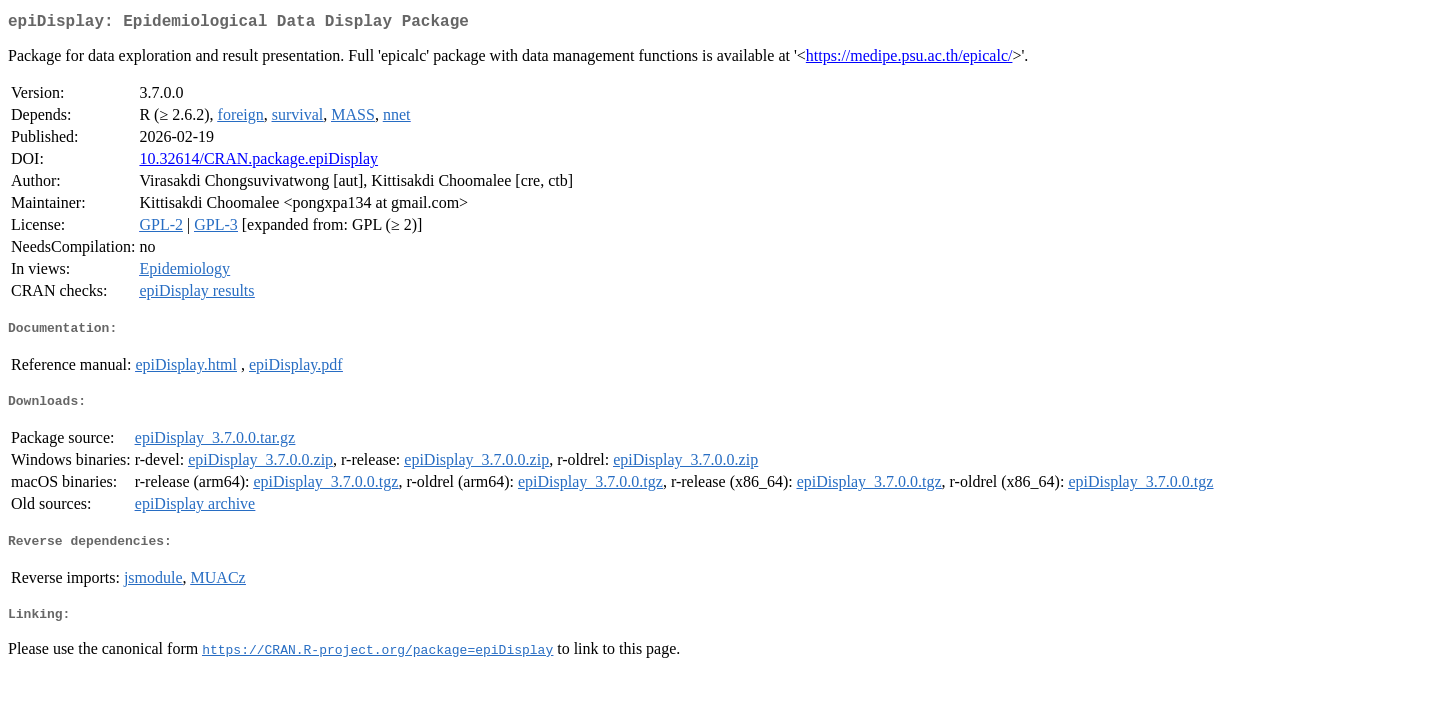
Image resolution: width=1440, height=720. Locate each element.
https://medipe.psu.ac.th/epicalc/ (909, 59)
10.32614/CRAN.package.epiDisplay (258, 162)
